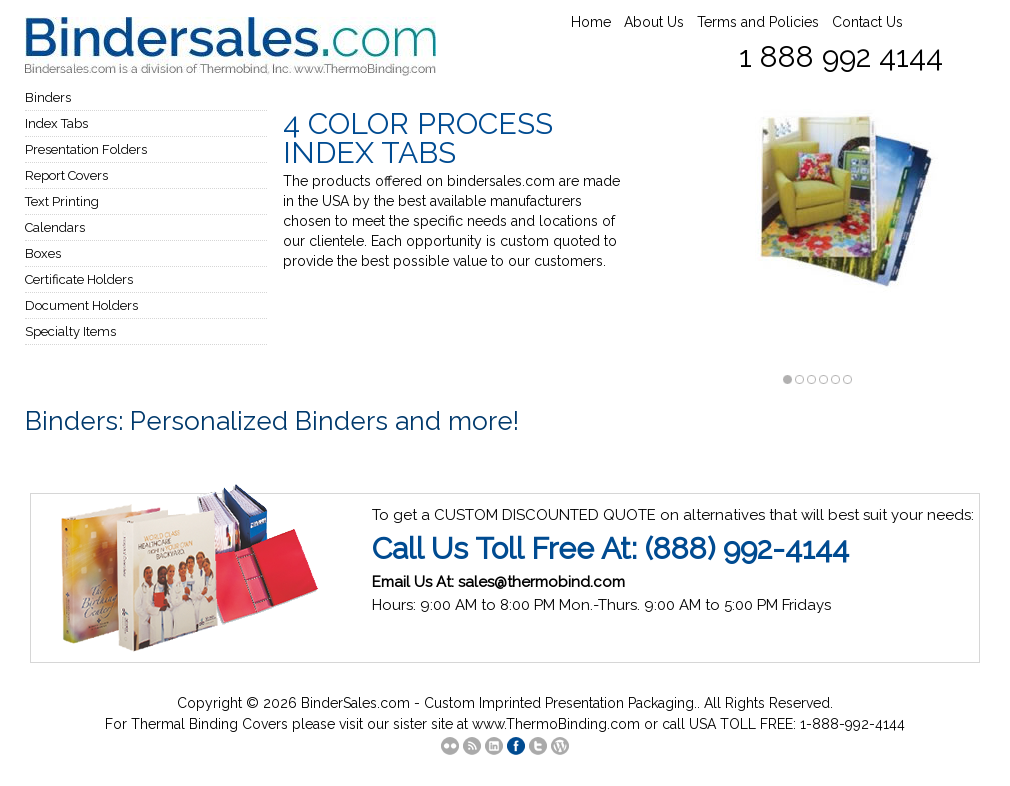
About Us (654, 22)
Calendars (55, 227)
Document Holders (81, 305)
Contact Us (867, 22)
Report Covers (66, 175)
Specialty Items (70, 331)
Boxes (43, 253)
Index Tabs (56, 123)
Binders (48, 97)
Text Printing (62, 201)
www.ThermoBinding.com (556, 724)
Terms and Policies (758, 22)
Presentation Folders (86, 149)
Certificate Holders (79, 279)
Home (591, 22)
